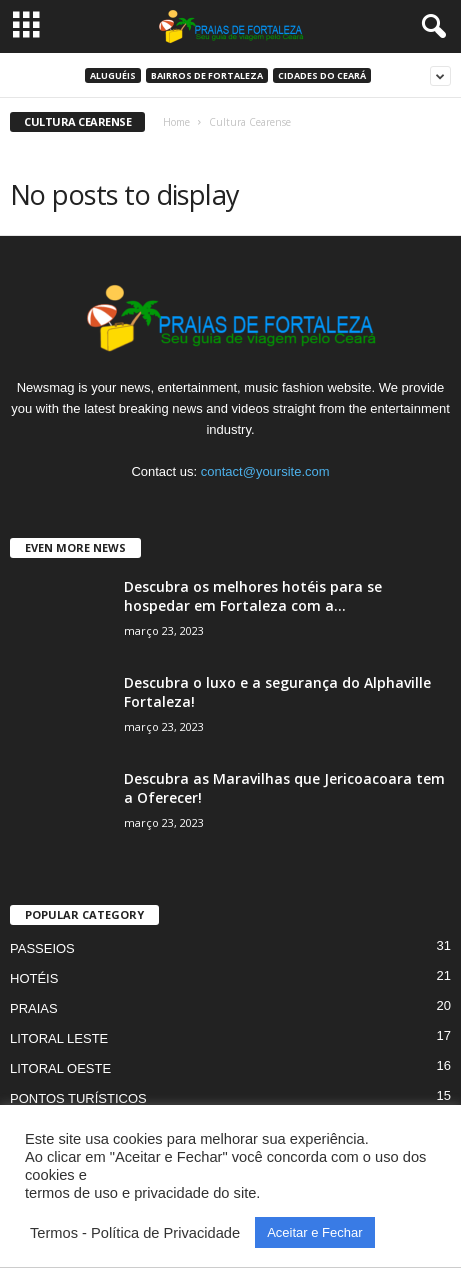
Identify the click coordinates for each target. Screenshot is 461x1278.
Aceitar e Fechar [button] (314, 1232)
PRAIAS (34, 1008)
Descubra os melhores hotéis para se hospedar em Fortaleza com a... (253, 596)
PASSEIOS (42, 948)
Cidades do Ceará (322, 75)
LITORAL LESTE (59, 1038)
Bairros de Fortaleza (207, 75)
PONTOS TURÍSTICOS (78, 1098)
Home (176, 122)
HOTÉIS (34, 978)
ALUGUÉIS (113, 75)
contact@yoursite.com (265, 471)
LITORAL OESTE (60, 1068)
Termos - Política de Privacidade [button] (135, 1233)
